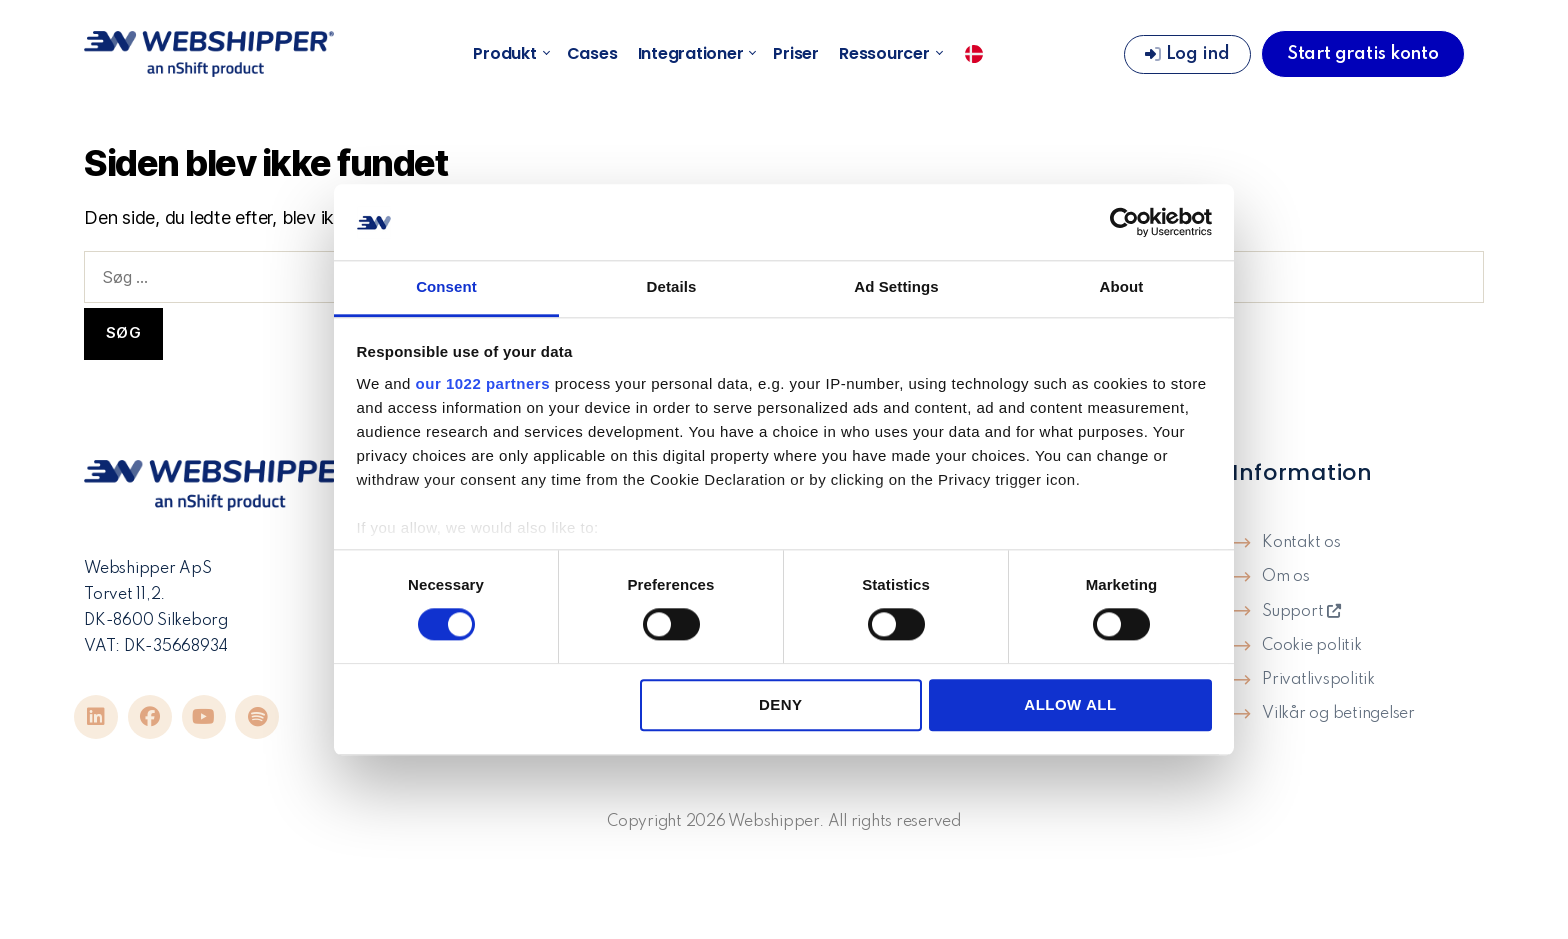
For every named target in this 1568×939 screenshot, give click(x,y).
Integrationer (696, 54)
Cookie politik (1312, 646)
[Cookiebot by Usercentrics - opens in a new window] (1124, 222)
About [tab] (1122, 287)
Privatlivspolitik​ (1318, 680)
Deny (781, 704)
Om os (1286, 577)
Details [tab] (672, 287)
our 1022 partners (483, 383)
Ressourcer (889, 54)
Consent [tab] (446, 287)
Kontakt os (1301, 543)
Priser (796, 54)
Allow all (1070, 704)
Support (1301, 612)
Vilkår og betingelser (1338, 714)
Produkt (509, 54)
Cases (592, 54)
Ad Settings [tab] (896, 287)
